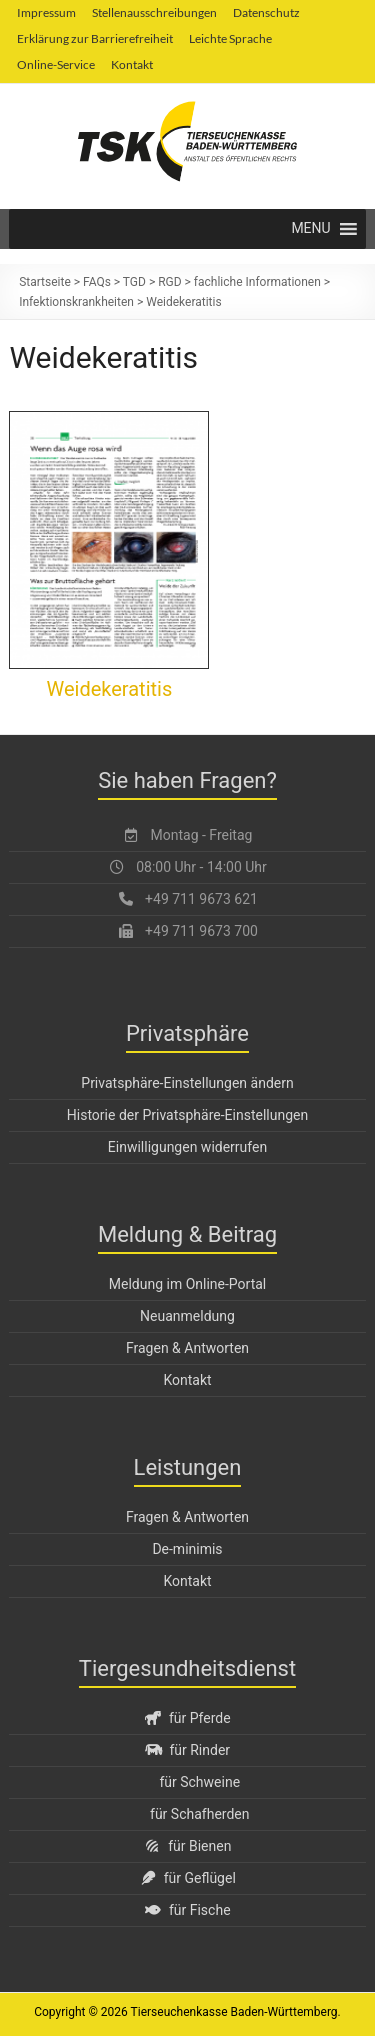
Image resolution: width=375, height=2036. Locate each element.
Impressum (46, 12)
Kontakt (132, 64)
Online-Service (56, 64)
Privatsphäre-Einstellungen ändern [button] (187, 1083)
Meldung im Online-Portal (188, 1284)
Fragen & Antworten (187, 1348)
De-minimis (187, 1549)
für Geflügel (187, 1878)
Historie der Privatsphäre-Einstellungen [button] (187, 1115)
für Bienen (188, 1846)
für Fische (187, 1910)
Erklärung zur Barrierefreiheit (95, 38)
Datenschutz (266, 12)
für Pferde (187, 1718)
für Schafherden (199, 1814)
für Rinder (187, 1750)
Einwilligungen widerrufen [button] (187, 1147)
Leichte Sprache (230, 38)
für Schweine (199, 1782)
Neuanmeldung (187, 1316)
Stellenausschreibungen (154, 12)
